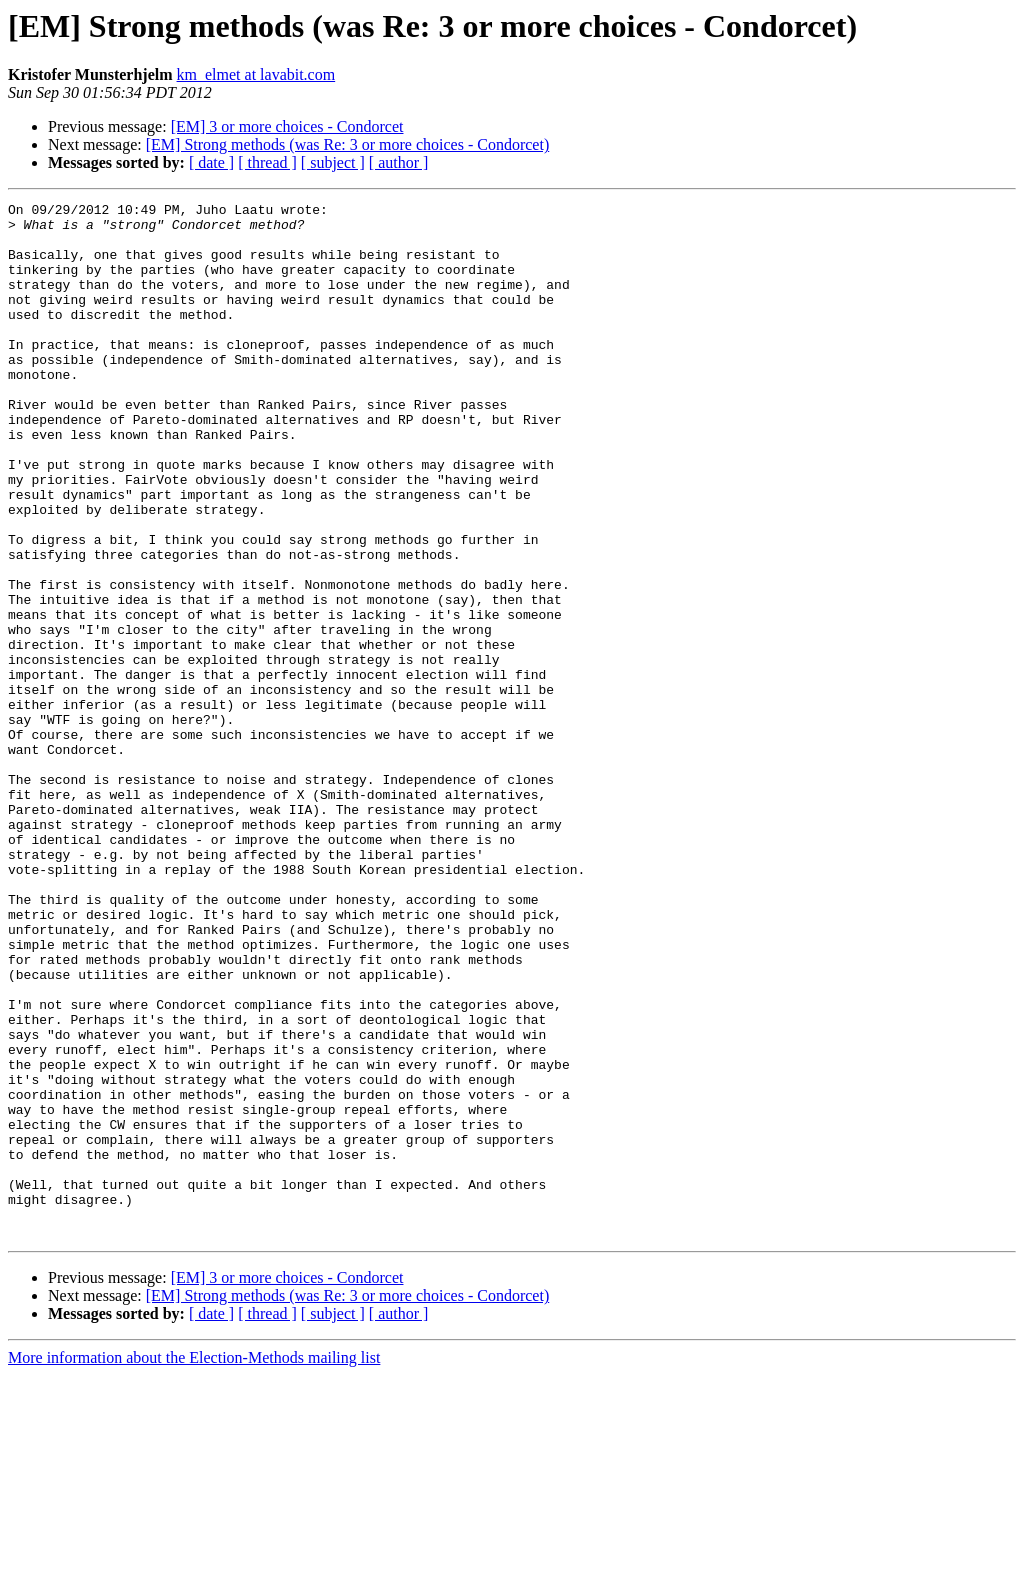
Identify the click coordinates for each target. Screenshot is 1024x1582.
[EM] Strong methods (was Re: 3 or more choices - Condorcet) (347, 144)
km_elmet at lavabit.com (256, 74)
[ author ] (399, 162)
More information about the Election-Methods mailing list (194, 1564)
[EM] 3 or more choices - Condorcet (287, 126)
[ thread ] (267, 162)
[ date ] (211, 162)
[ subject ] (333, 162)
